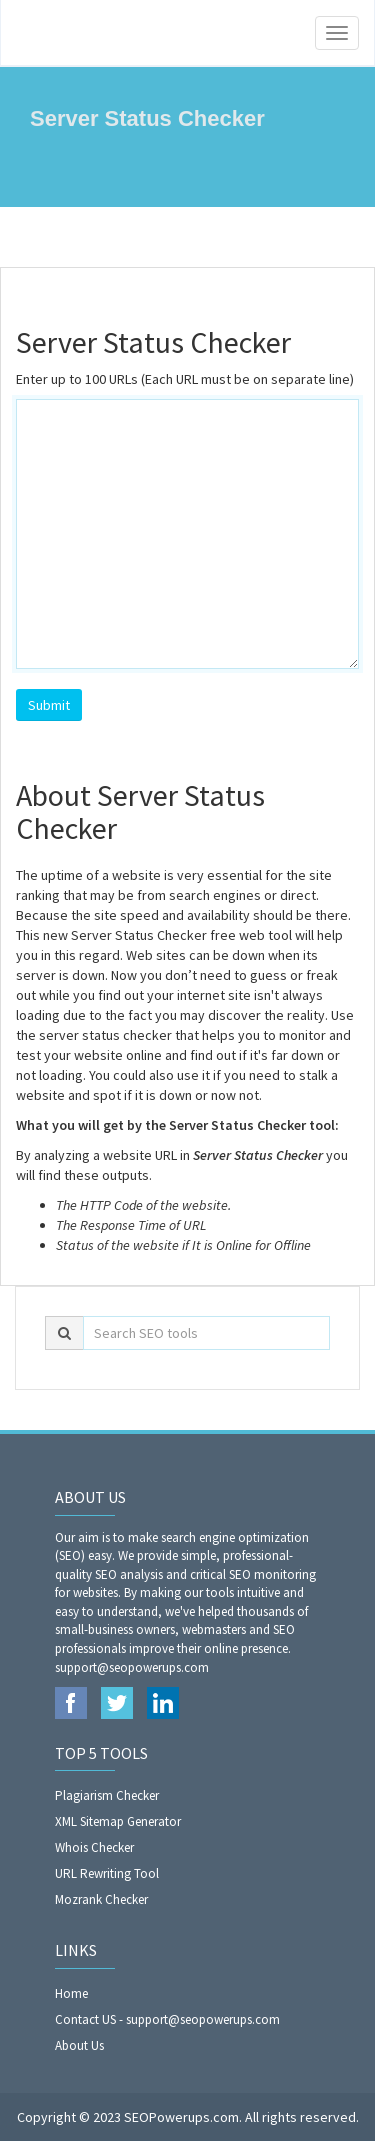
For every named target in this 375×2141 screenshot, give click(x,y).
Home (71, 1993)
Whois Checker (94, 1847)
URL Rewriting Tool (107, 1873)
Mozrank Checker (101, 1899)
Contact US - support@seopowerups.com (167, 2019)
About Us (79, 2045)
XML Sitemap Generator (118, 1821)
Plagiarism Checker (107, 1795)
